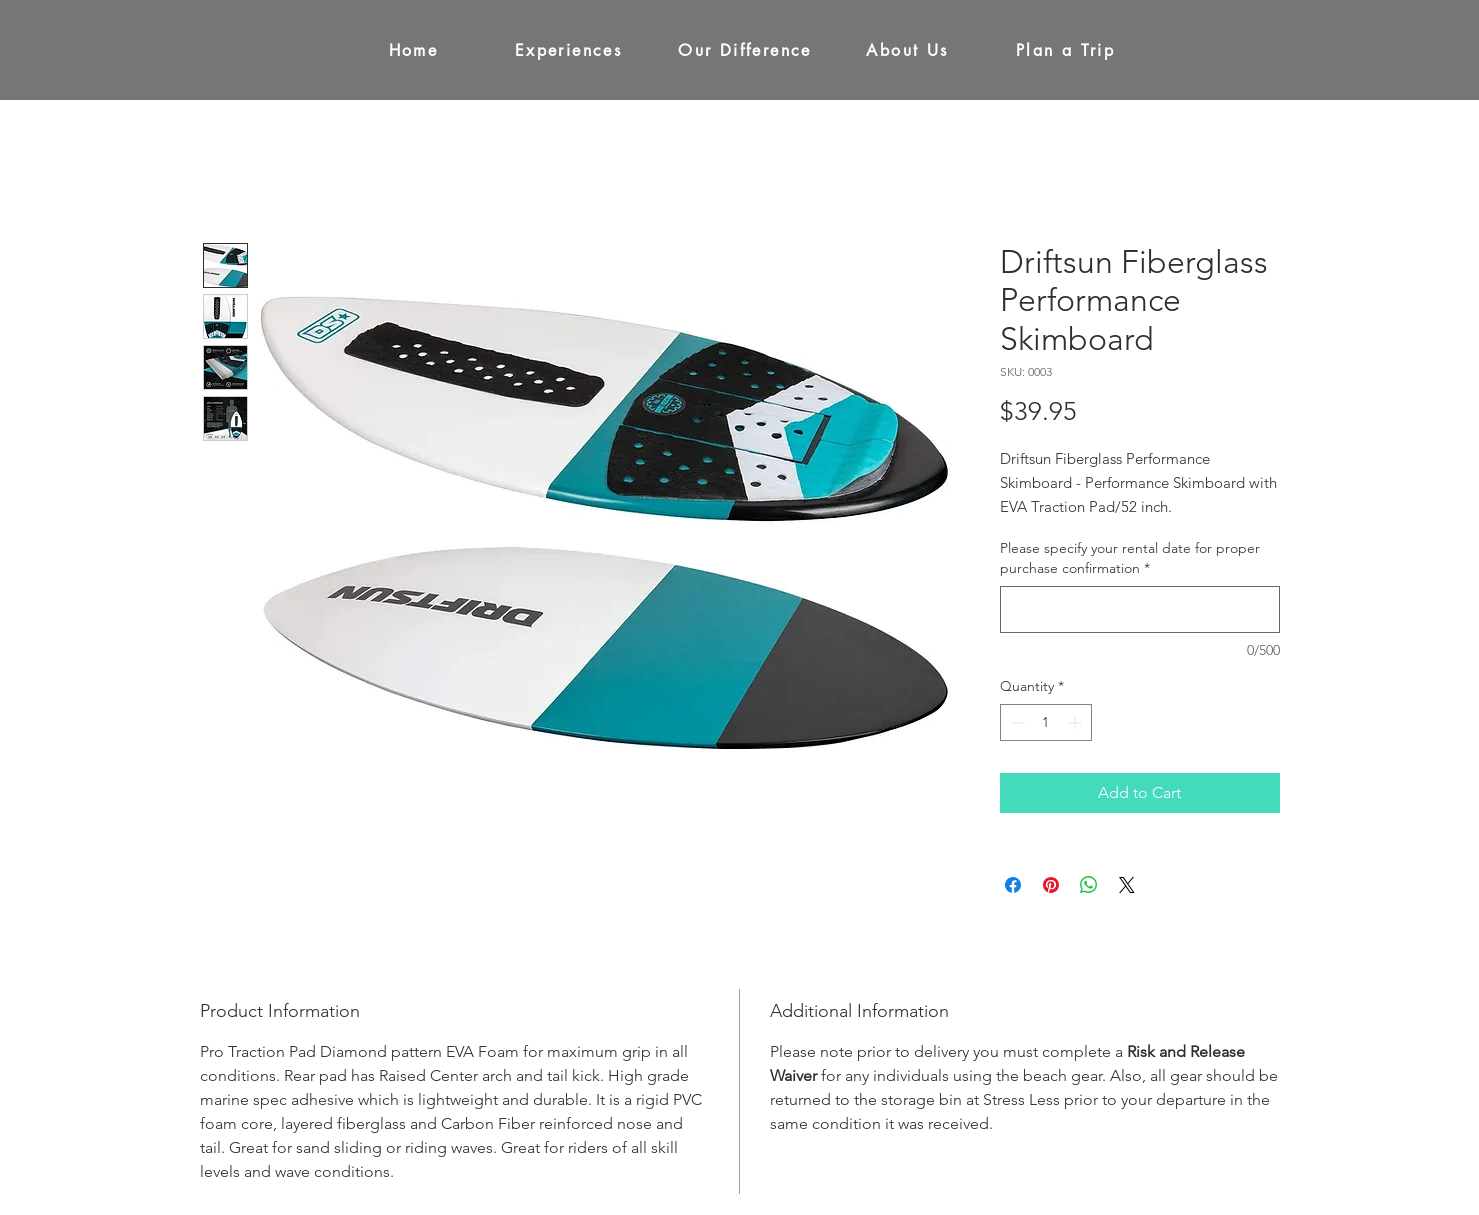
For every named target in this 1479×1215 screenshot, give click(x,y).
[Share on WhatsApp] (1089, 885)
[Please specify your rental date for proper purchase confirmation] (1140, 609)
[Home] (414, 50)
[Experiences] (569, 50)
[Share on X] (1127, 885)
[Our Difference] (745, 50)
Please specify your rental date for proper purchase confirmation (1130, 558)
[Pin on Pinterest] (1051, 885)
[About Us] (908, 50)
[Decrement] (1015, 722)
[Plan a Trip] (1066, 50)
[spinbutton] (1046, 722)
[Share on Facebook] (1013, 885)
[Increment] (1076, 722)
